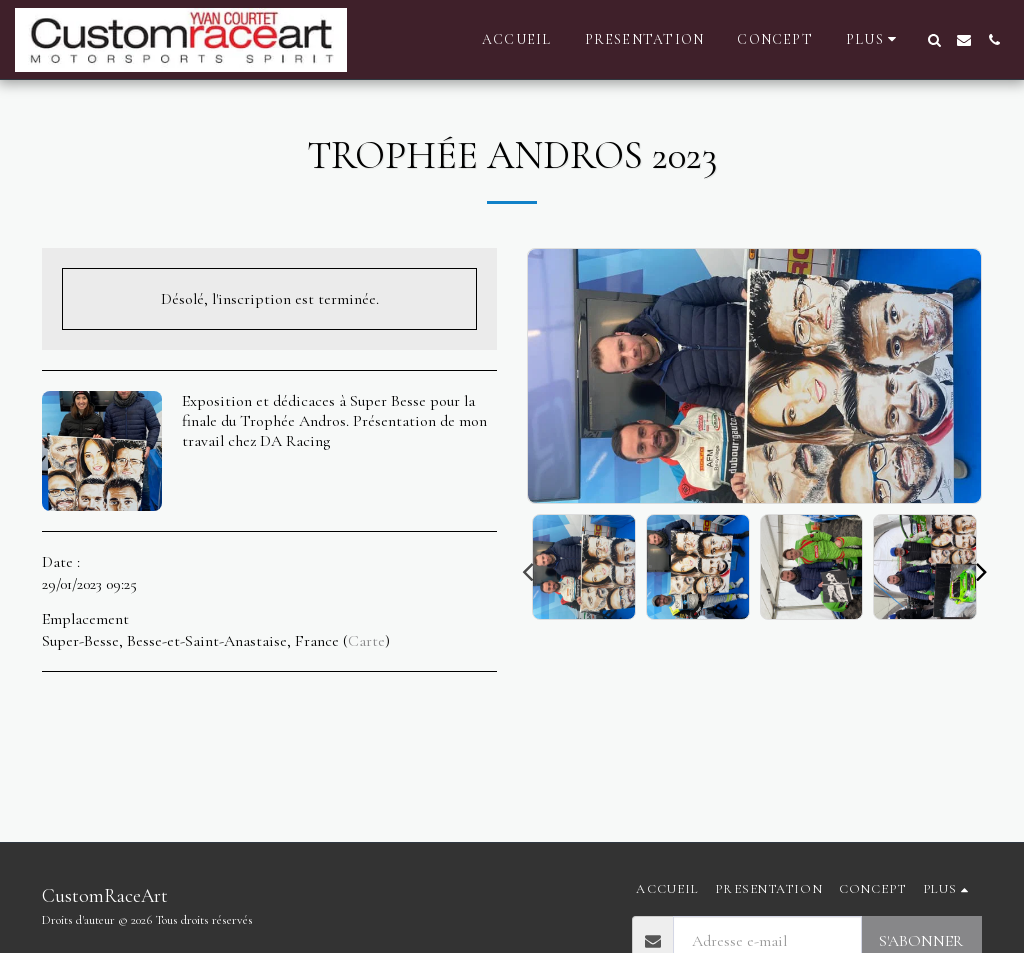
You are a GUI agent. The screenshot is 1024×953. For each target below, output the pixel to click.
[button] (934, 40)
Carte (366, 641)
